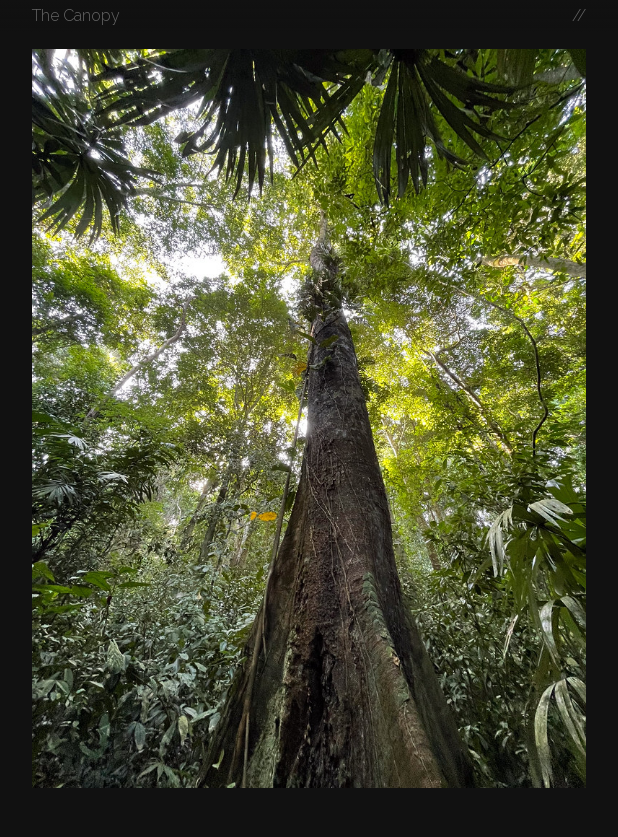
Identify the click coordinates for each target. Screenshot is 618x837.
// (579, 15)
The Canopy (76, 15)
